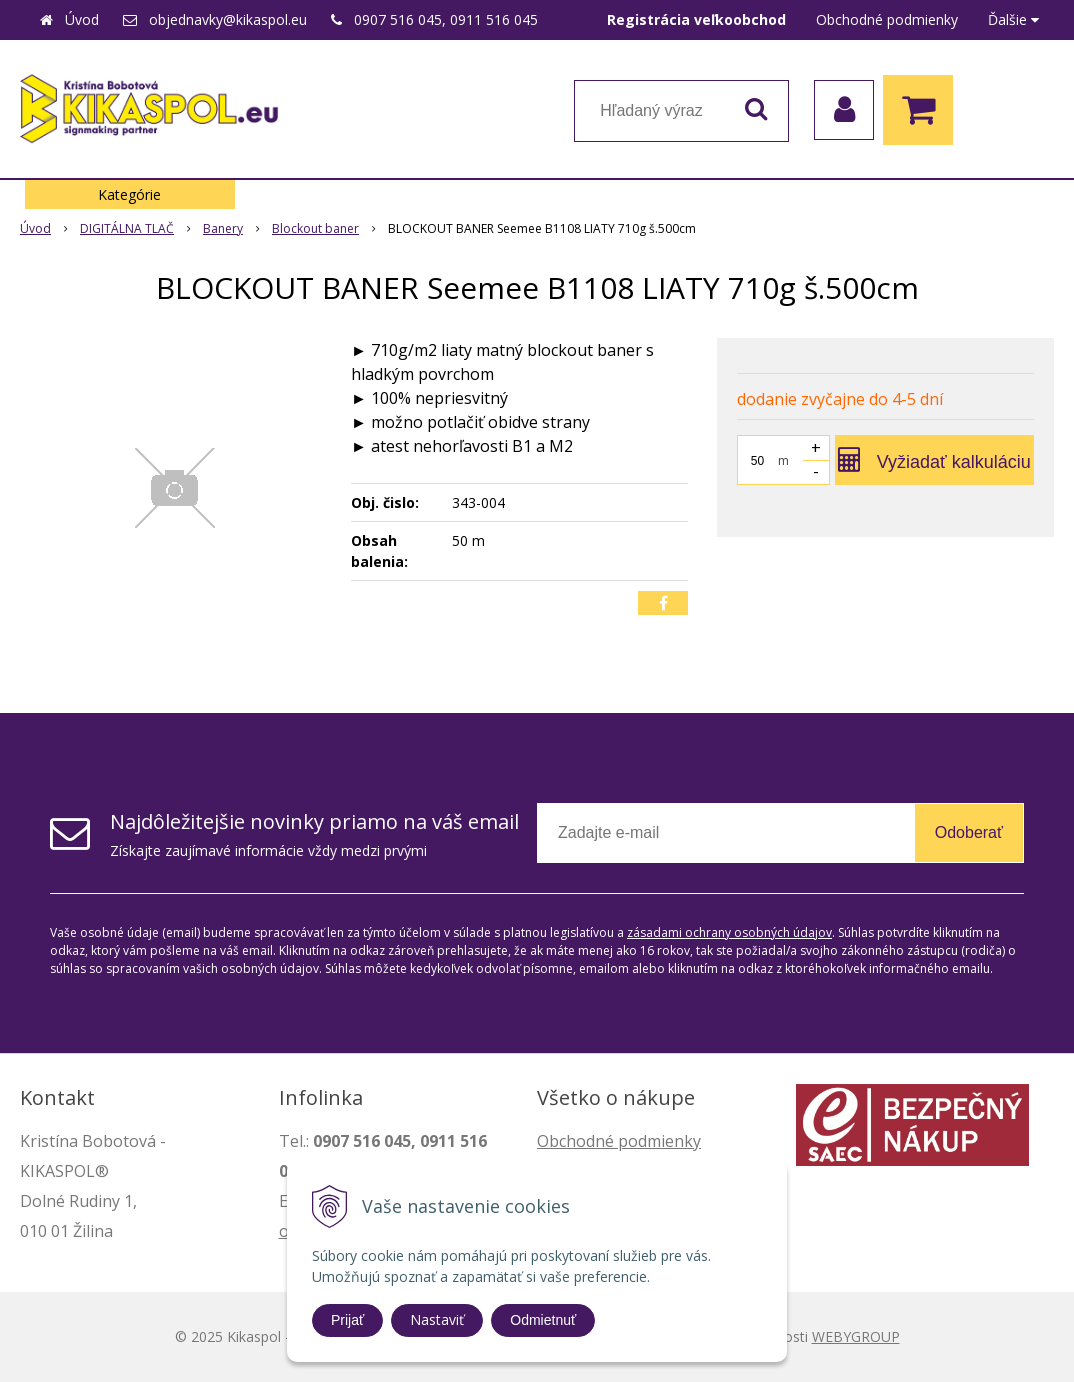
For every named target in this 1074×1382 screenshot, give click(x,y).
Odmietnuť (543, 1320)
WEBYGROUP (856, 1336)
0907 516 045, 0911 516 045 (446, 19)
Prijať (347, 1320)
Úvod (82, 19)
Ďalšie (1013, 19)
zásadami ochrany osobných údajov (729, 932)
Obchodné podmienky (887, 19)
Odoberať (969, 832)
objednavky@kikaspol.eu (228, 19)
